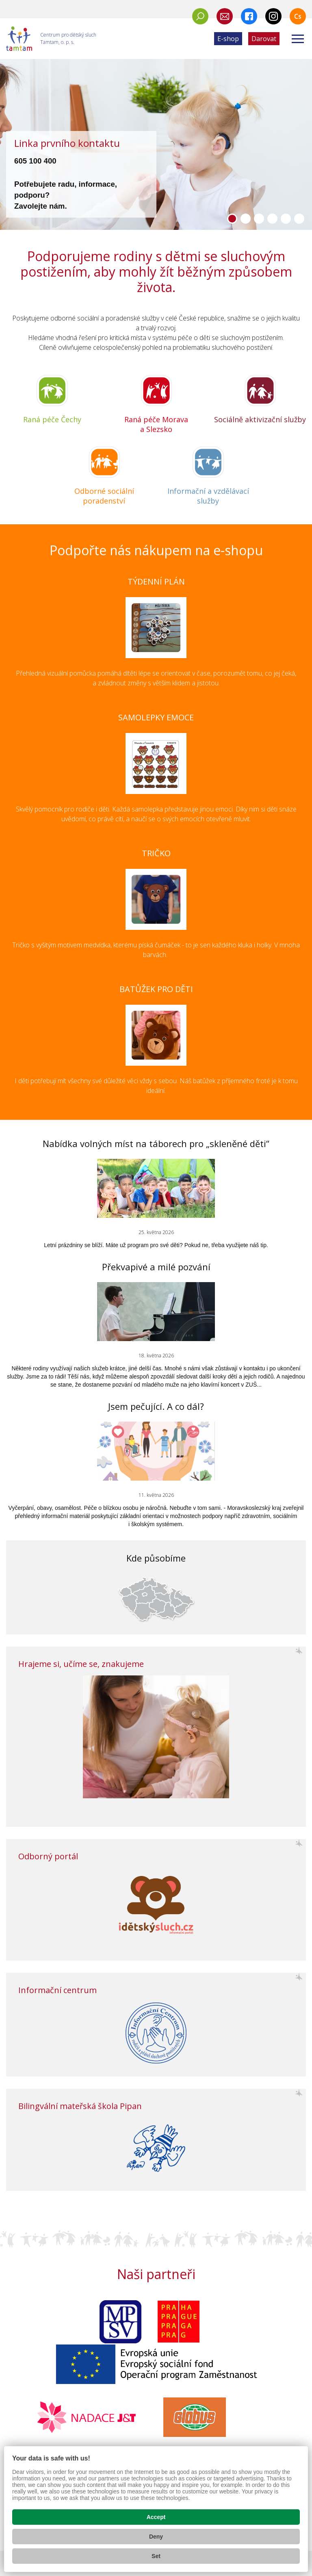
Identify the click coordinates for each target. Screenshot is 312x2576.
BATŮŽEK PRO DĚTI (156, 989)
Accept (156, 2517)
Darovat (263, 38)
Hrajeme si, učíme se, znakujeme (81, 1663)
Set (156, 2556)
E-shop (228, 38)
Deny (156, 2536)
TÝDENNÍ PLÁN (156, 581)
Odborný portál (48, 1856)
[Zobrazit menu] (298, 39)
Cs (297, 16)
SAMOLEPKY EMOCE (156, 717)
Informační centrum (57, 1990)
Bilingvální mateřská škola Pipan (80, 2105)
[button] (232, 219)
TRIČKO (156, 853)
